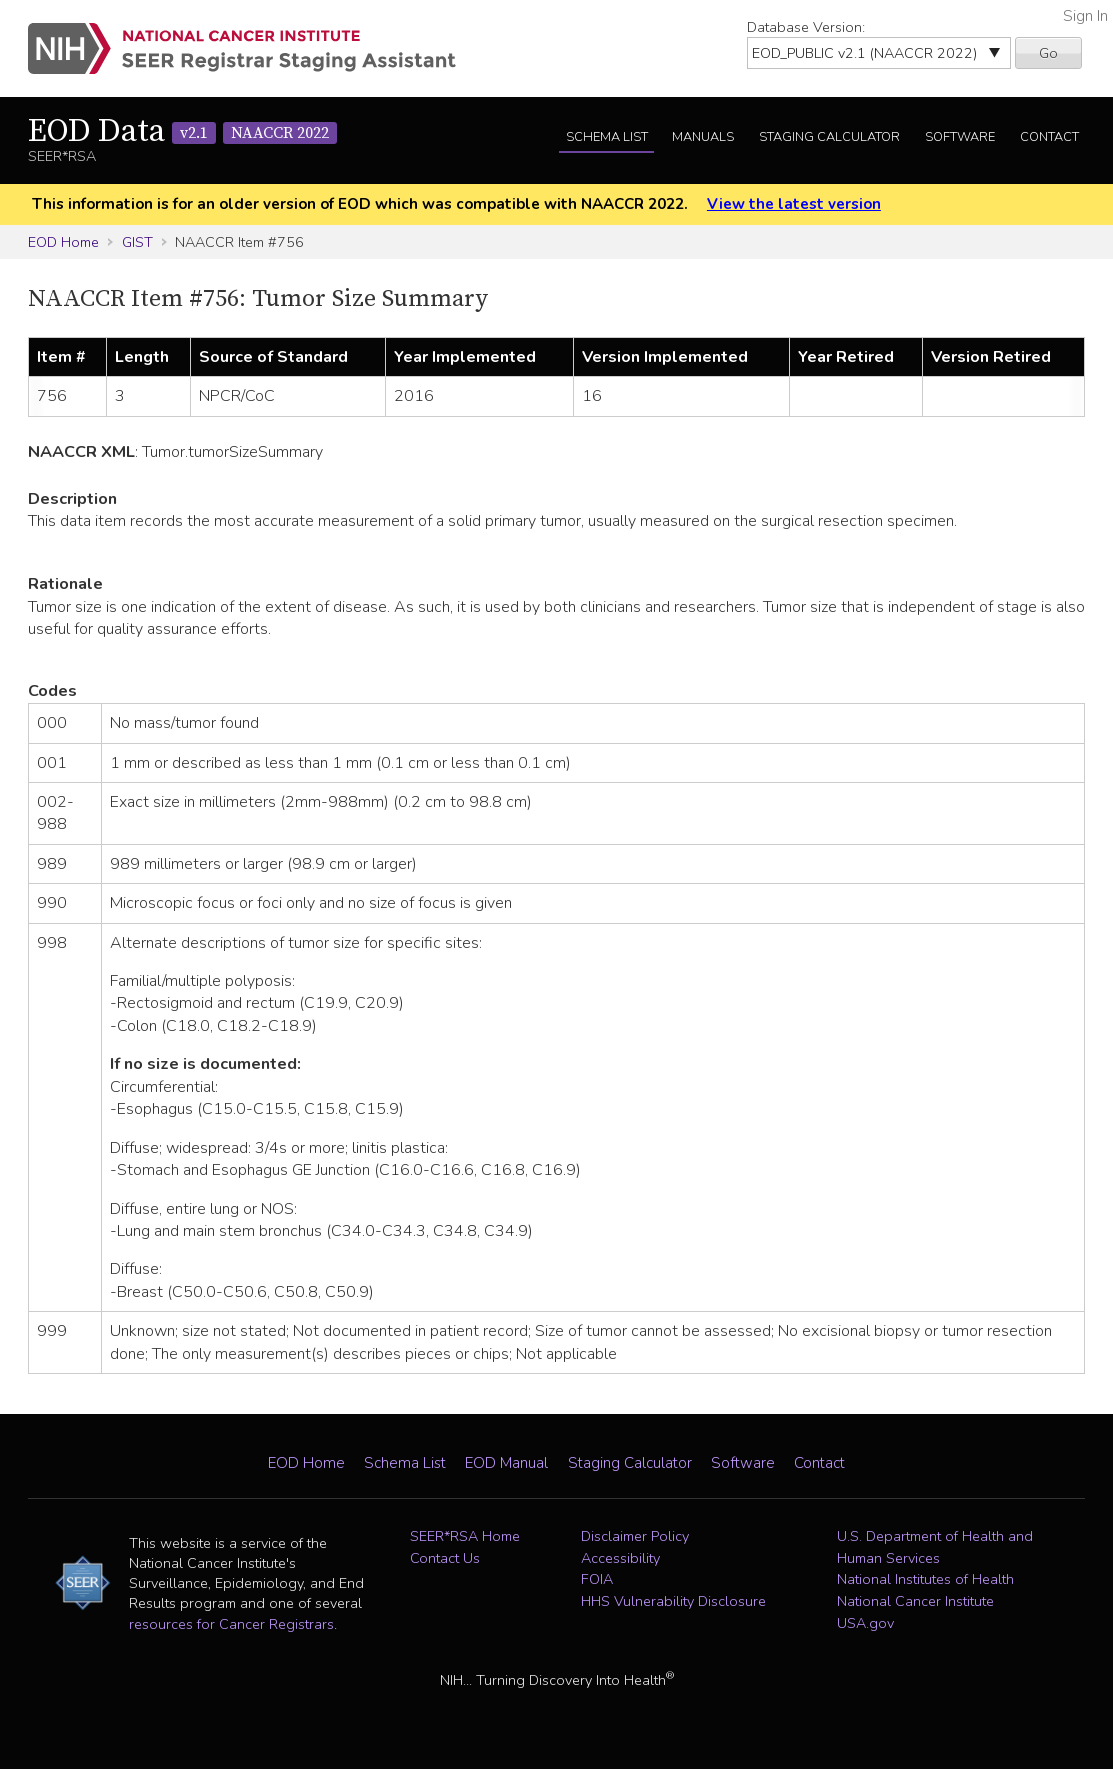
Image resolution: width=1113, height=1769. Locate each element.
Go (1048, 53)
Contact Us (445, 1558)
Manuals (703, 137)
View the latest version (794, 204)
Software (960, 137)
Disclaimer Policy (635, 1536)
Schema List (607, 137)
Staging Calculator (829, 137)
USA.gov (865, 1623)
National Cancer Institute (915, 1601)
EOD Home (63, 242)
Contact (1049, 137)
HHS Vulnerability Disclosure (673, 1601)
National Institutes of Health (925, 1579)
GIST (137, 242)
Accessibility (620, 1558)
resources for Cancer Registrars (231, 1624)
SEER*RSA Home (465, 1536)
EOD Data (182, 132)
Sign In (1085, 16)
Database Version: (806, 27)
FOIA (597, 1579)
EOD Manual (506, 1463)
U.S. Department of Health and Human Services (935, 1547)
